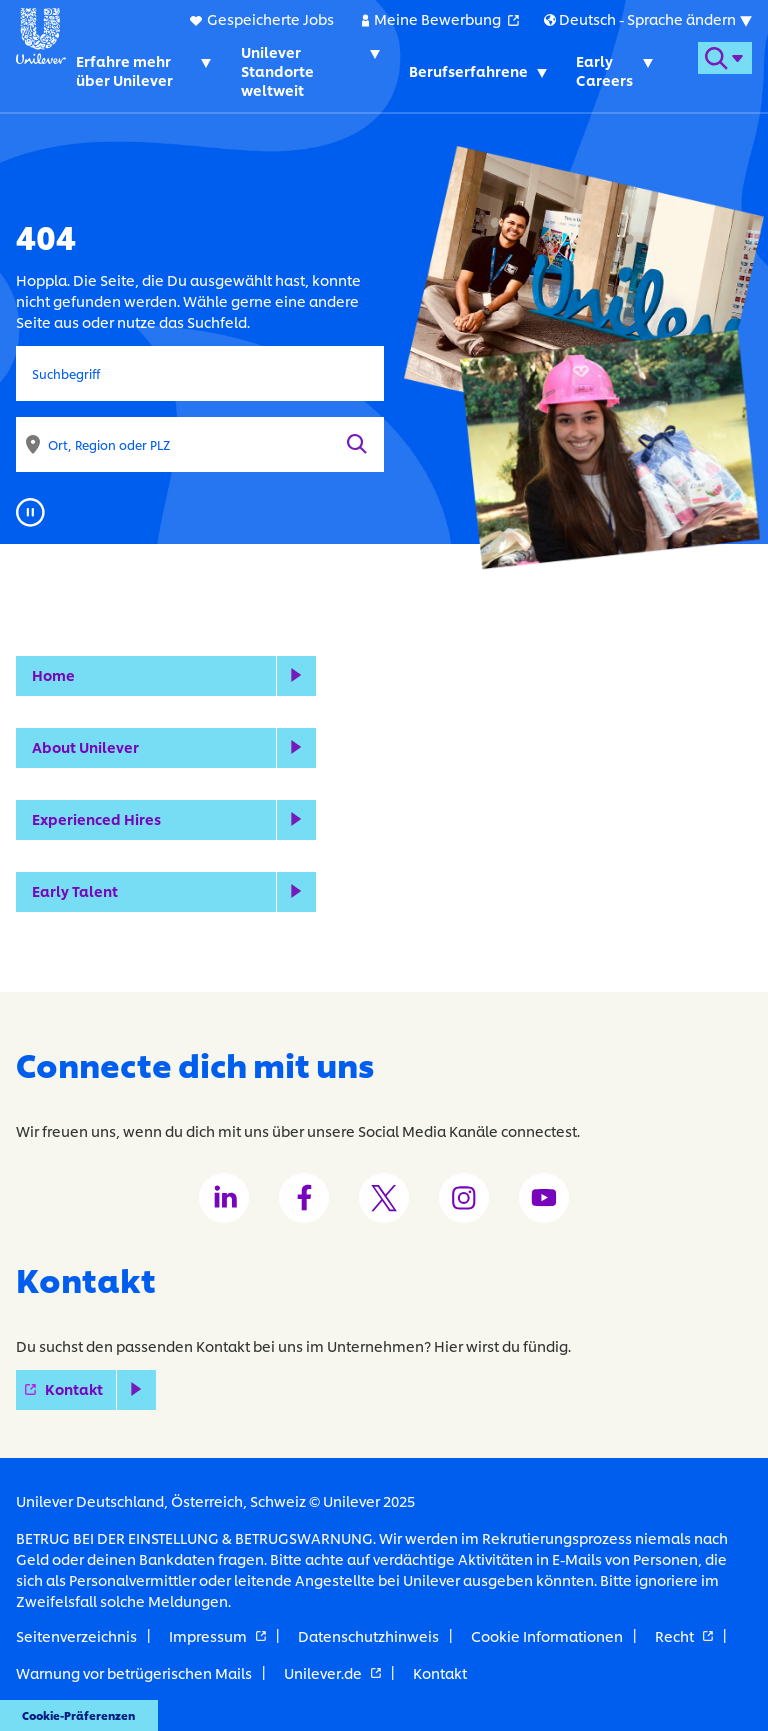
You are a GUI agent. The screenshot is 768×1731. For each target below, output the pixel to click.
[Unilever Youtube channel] (544, 1198)
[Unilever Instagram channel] (464, 1198)
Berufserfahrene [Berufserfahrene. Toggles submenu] (468, 70)
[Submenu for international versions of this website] (647, 18)
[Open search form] (725, 58)
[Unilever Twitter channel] (384, 1198)
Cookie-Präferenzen (78, 1715)
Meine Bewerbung (446, 18)
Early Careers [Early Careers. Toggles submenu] (604, 70)
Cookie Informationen (547, 1635)
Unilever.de (332, 1672)
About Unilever (85, 746)
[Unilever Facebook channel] (304, 1198)
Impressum (217, 1635)
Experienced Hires (96, 818)
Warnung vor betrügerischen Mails (134, 1672)
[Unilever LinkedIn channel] (224, 1198)
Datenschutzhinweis (368, 1635)
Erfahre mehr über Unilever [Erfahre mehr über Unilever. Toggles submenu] (124, 70)
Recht (684, 1635)
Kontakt (100, 1389)
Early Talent (75, 890)
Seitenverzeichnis (76, 1635)
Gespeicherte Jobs (270, 18)
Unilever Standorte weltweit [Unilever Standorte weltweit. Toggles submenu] (277, 70)
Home (53, 674)
